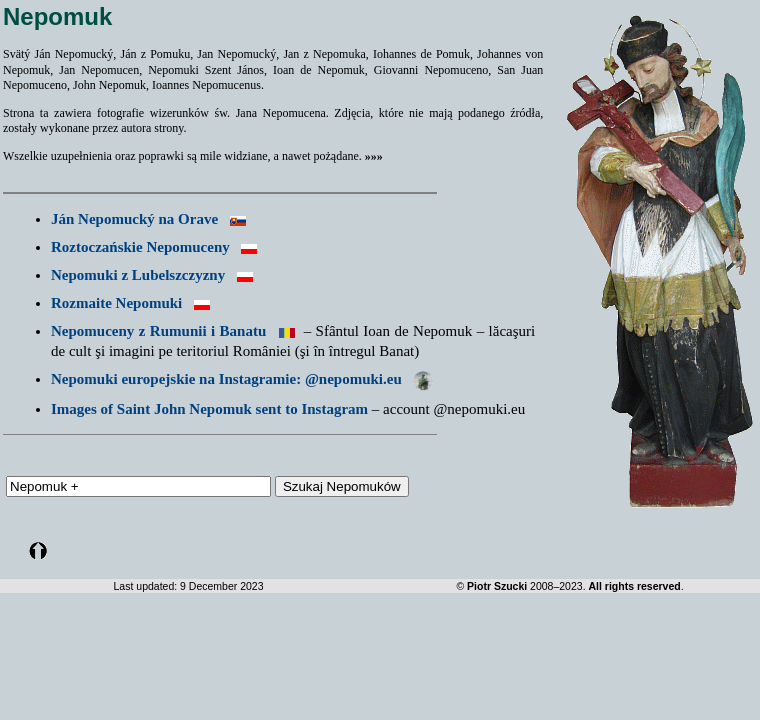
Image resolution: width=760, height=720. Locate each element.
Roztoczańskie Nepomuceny (140, 247)
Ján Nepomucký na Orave (134, 219)
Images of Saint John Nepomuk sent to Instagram (209, 409)
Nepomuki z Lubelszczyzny (138, 275)
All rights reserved (634, 586)
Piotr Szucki (497, 586)
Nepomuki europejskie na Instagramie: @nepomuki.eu (242, 379)
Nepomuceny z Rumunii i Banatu (158, 331)
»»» (374, 156)
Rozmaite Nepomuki (116, 303)
